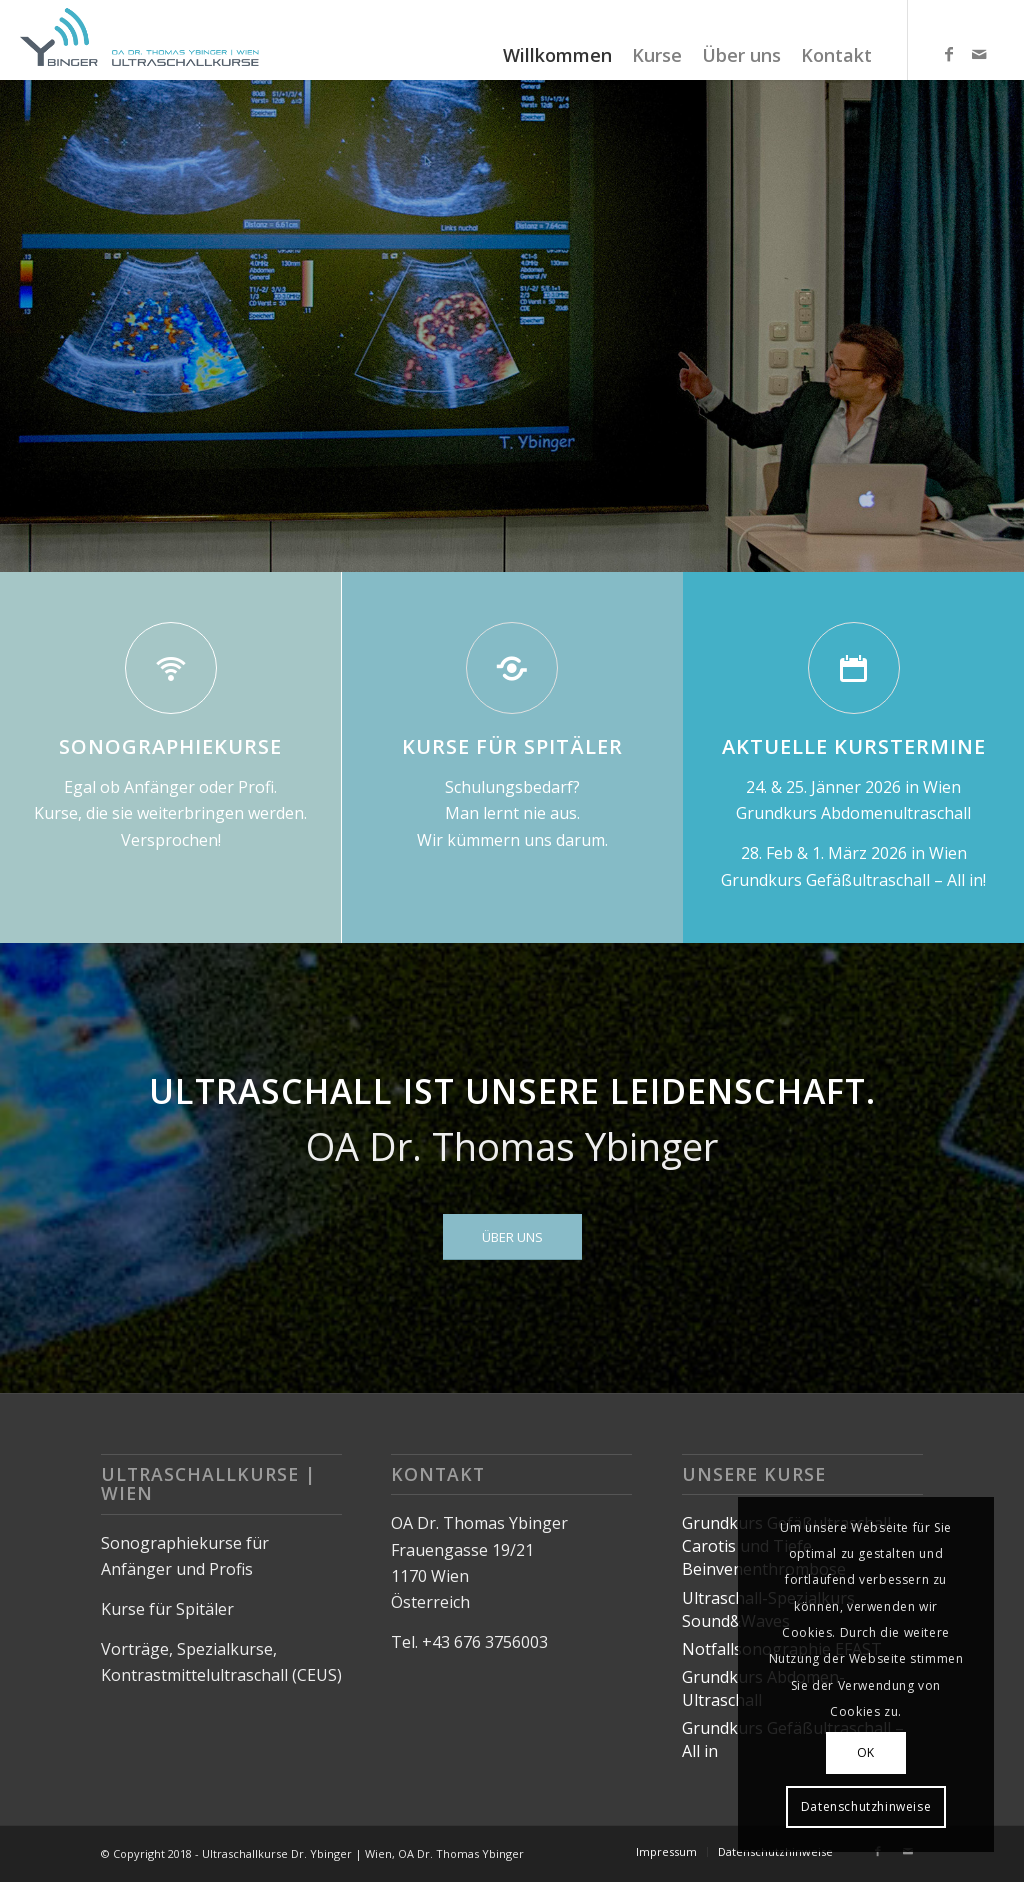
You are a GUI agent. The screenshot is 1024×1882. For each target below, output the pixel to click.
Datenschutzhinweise (866, 1806)
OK (866, 1752)
